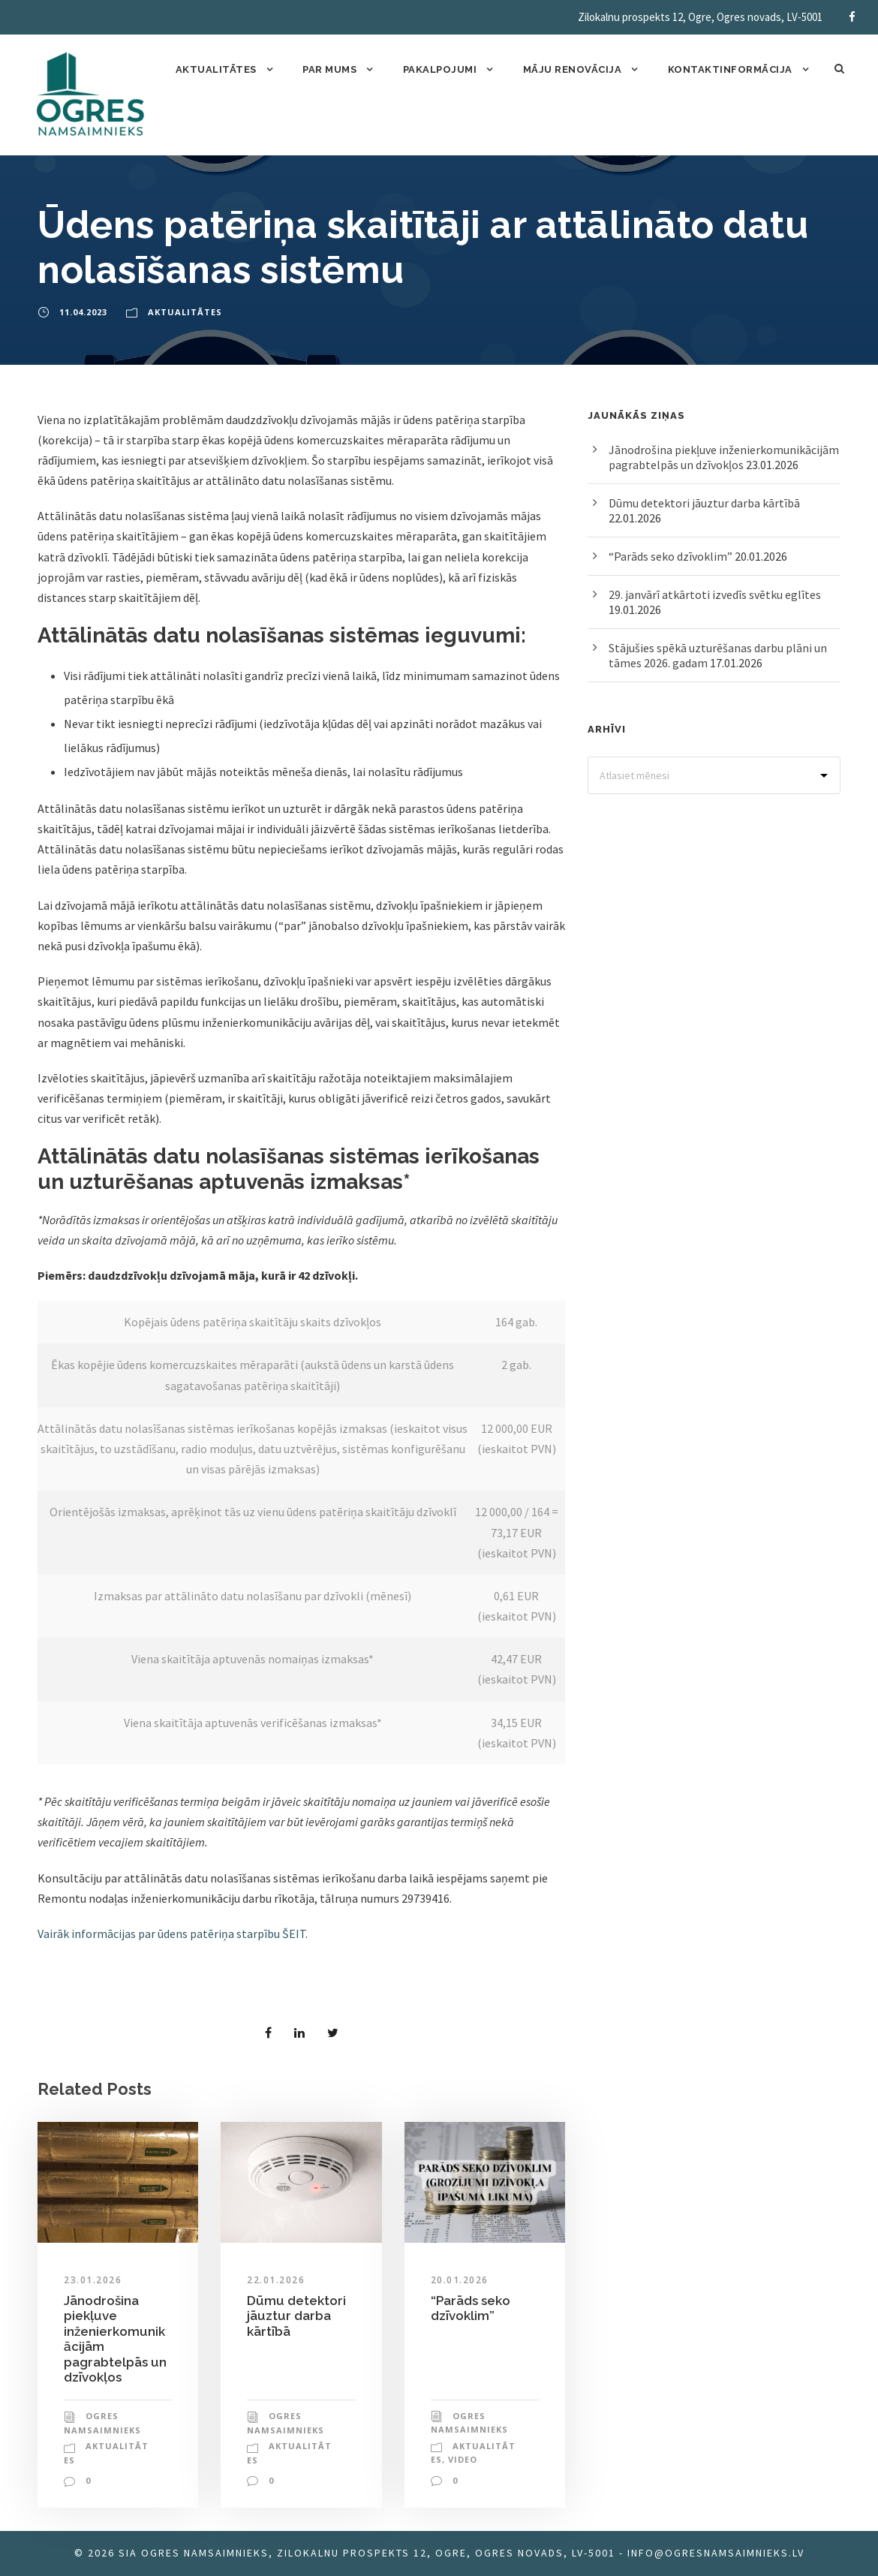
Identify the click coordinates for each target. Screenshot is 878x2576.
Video (462, 2459)
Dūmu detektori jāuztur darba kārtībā (296, 2316)
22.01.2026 (276, 2280)
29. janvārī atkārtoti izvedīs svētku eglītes (715, 594)
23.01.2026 (93, 2280)
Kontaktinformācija (730, 69)
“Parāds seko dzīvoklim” (470, 2308)
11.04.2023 (83, 311)
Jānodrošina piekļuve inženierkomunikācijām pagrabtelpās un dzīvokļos (724, 457)
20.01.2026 (460, 2280)
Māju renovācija (572, 69)
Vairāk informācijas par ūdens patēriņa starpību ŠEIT (171, 1933)
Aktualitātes (216, 69)
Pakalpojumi (440, 69)
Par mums (329, 69)
